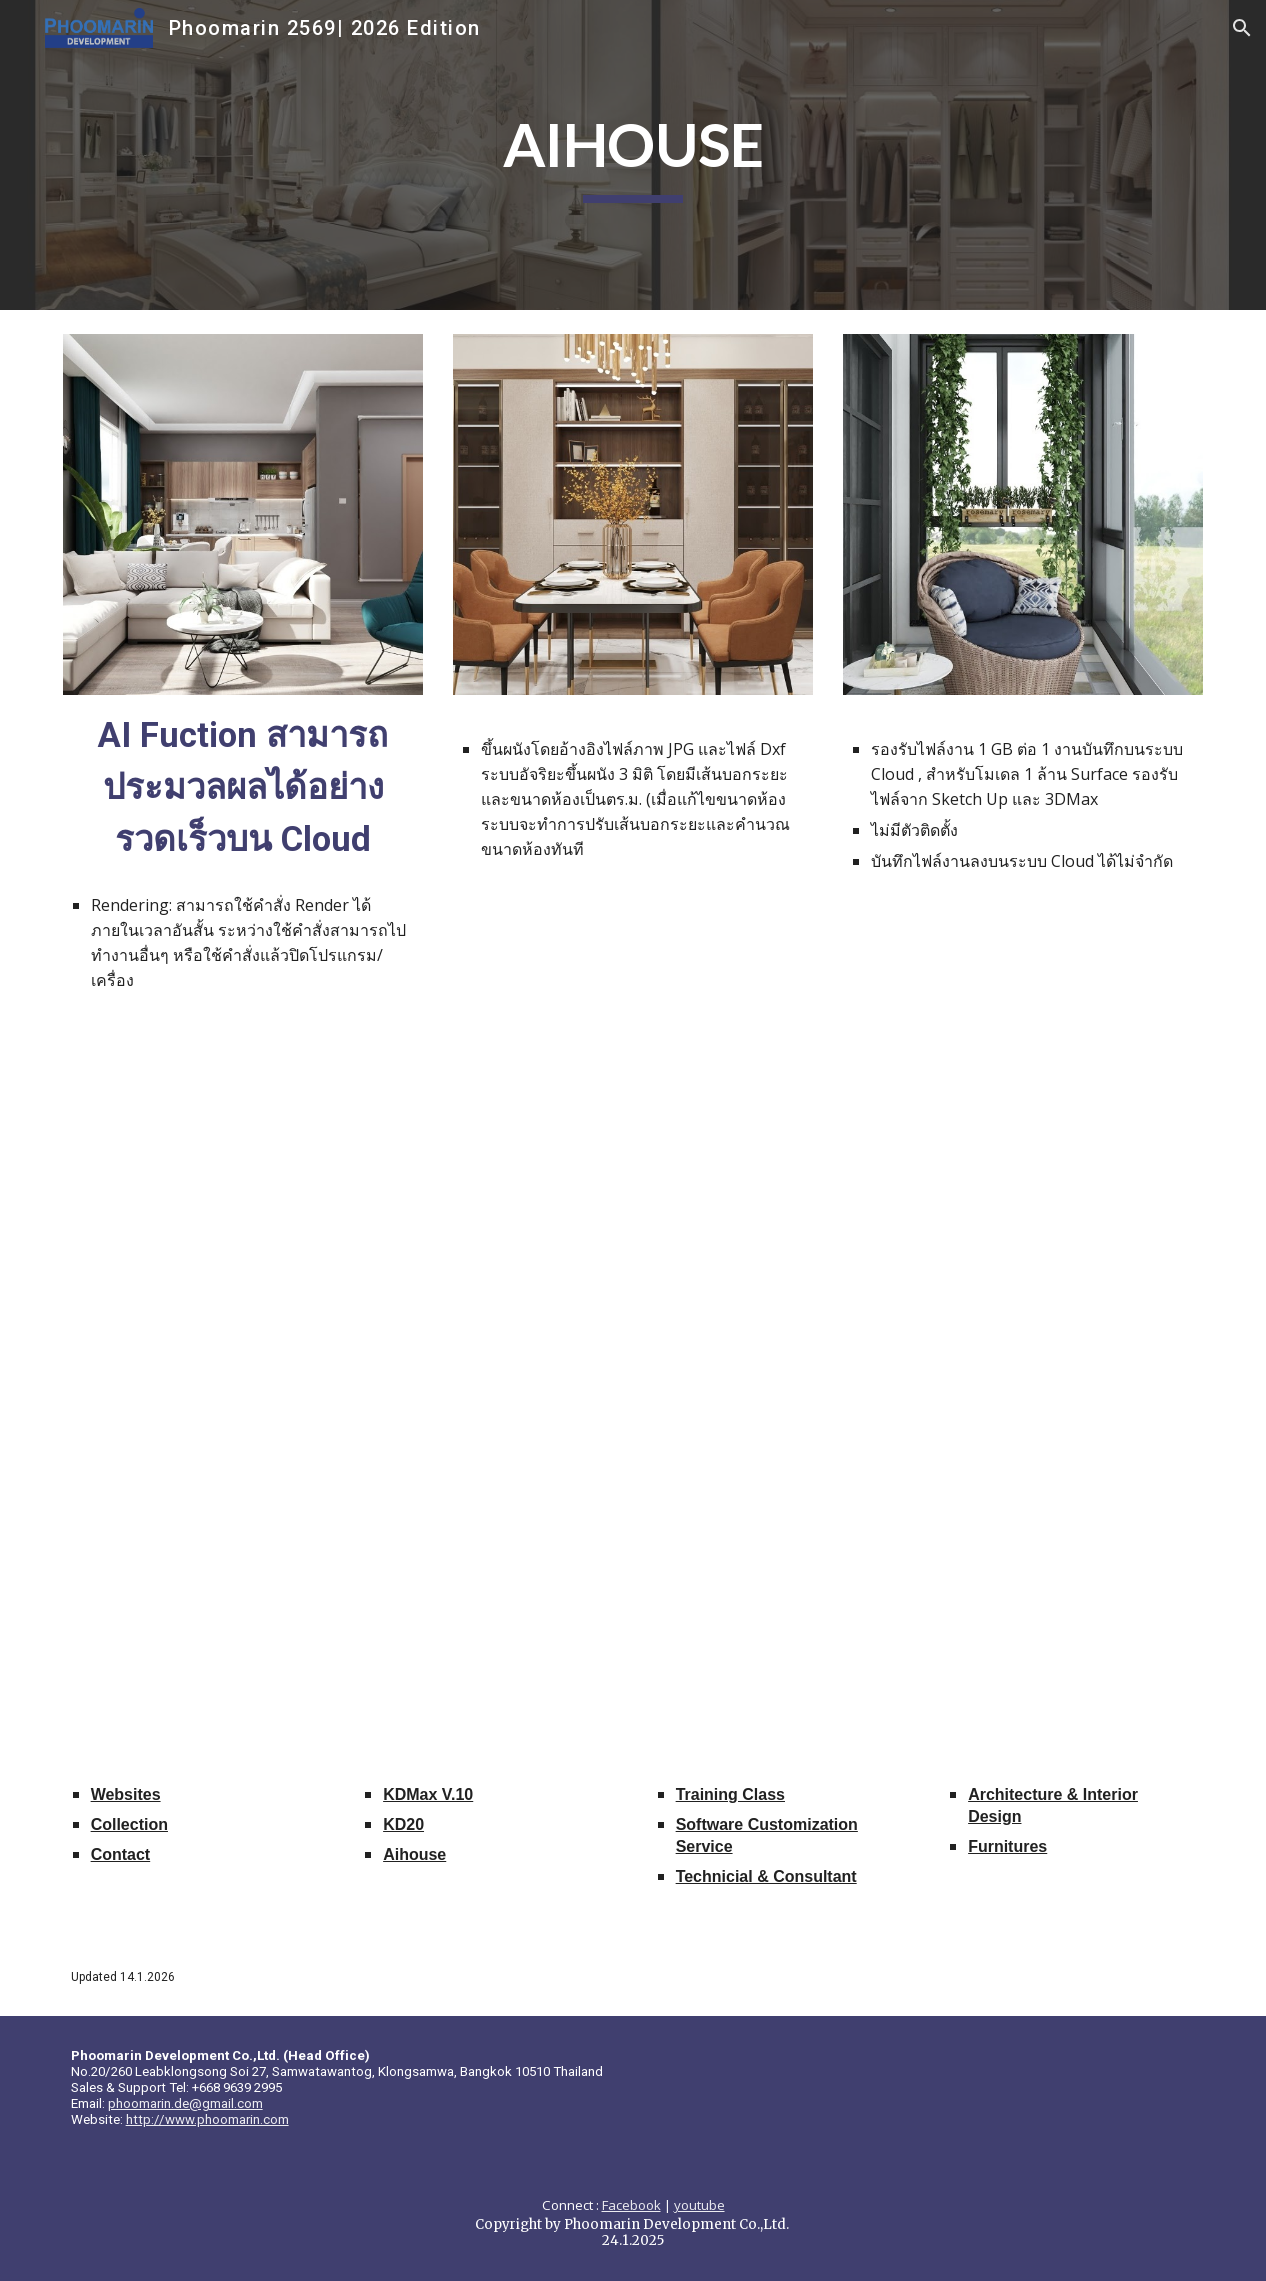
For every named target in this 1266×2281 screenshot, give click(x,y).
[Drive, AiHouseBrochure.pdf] (633, 1391)
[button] (1242, 28)
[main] (633, 155)
